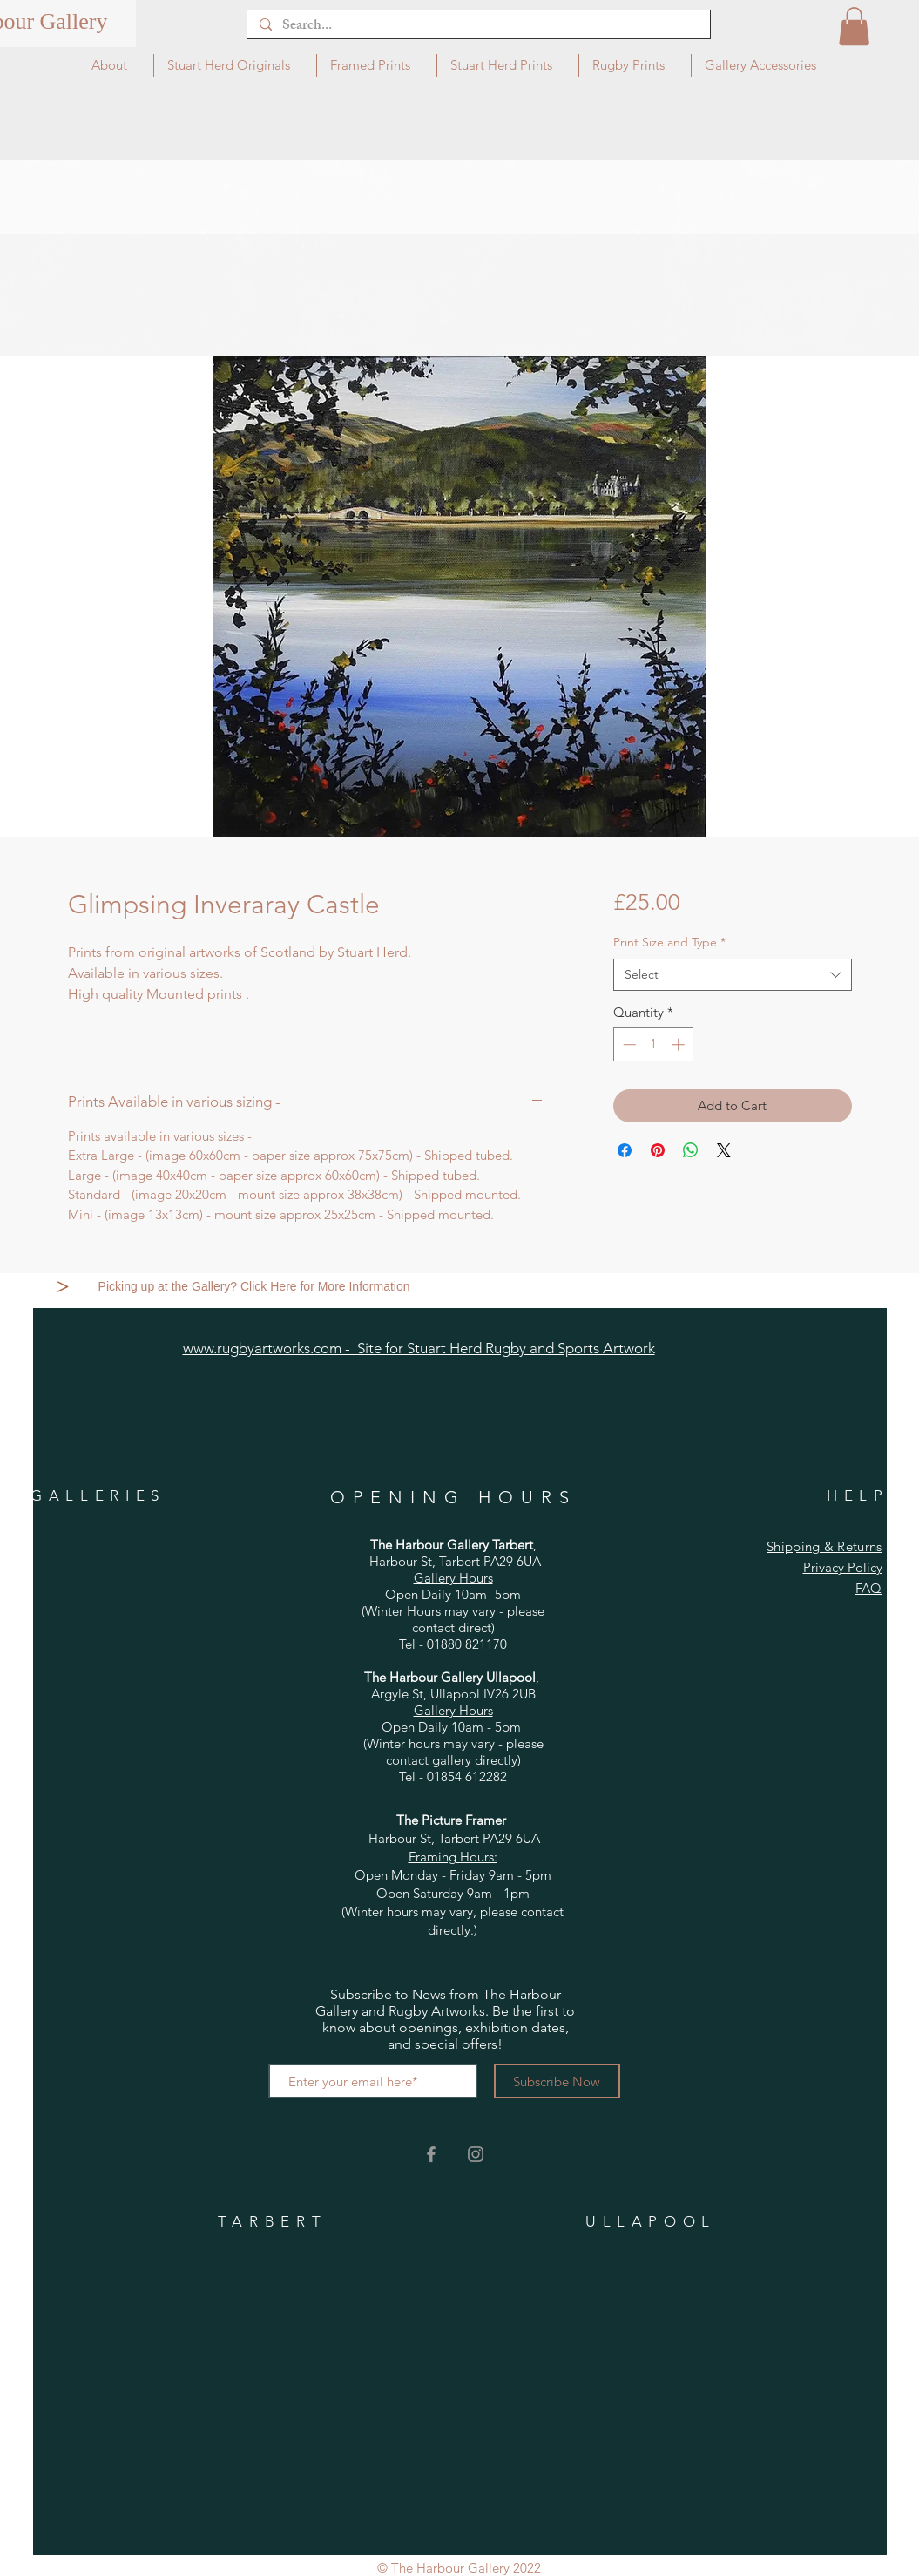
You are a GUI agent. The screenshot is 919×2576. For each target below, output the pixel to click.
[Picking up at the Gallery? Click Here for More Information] (256, 1286)
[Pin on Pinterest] (657, 1150)
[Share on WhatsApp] (690, 1150)
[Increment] (680, 1044)
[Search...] (477, 27)
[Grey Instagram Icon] (475, 2154)
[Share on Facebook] (624, 1150)
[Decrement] (627, 1044)
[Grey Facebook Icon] (431, 2154)
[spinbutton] (653, 1044)
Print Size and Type (669, 942)
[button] (854, 26)
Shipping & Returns (824, 1546)
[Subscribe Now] (557, 2081)
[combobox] (732, 975)
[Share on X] (723, 1150)
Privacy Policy (842, 1567)
